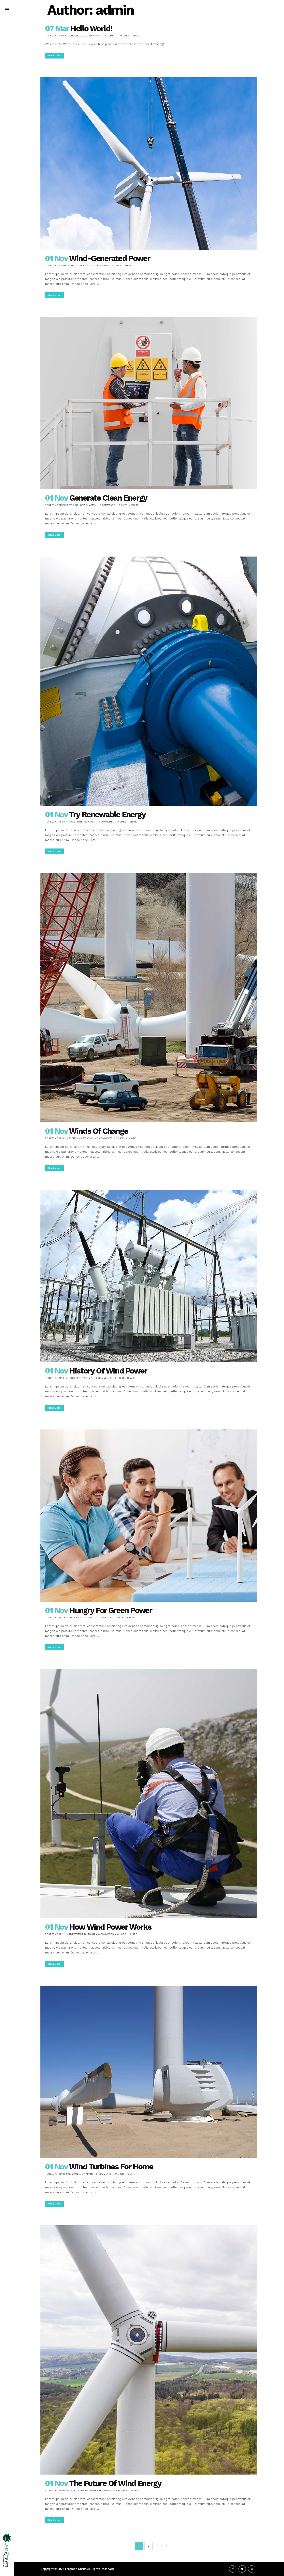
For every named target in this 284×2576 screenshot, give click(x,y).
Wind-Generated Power (109, 258)
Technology (77, 505)
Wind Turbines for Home (111, 2166)
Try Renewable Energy (107, 814)
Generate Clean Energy (108, 498)
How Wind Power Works (110, 1927)
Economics (75, 1138)
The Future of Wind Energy (115, 2483)
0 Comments (101, 265)
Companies (74, 2174)
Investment (76, 821)
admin (96, 35)
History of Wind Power (108, 1370)
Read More (54, 55)
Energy (74, 265)
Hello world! (91, 28)
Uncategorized (79, 35)
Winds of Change (98, 1131)
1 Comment (110, 35)
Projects (75, 1378)
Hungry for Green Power (110, 1610)
